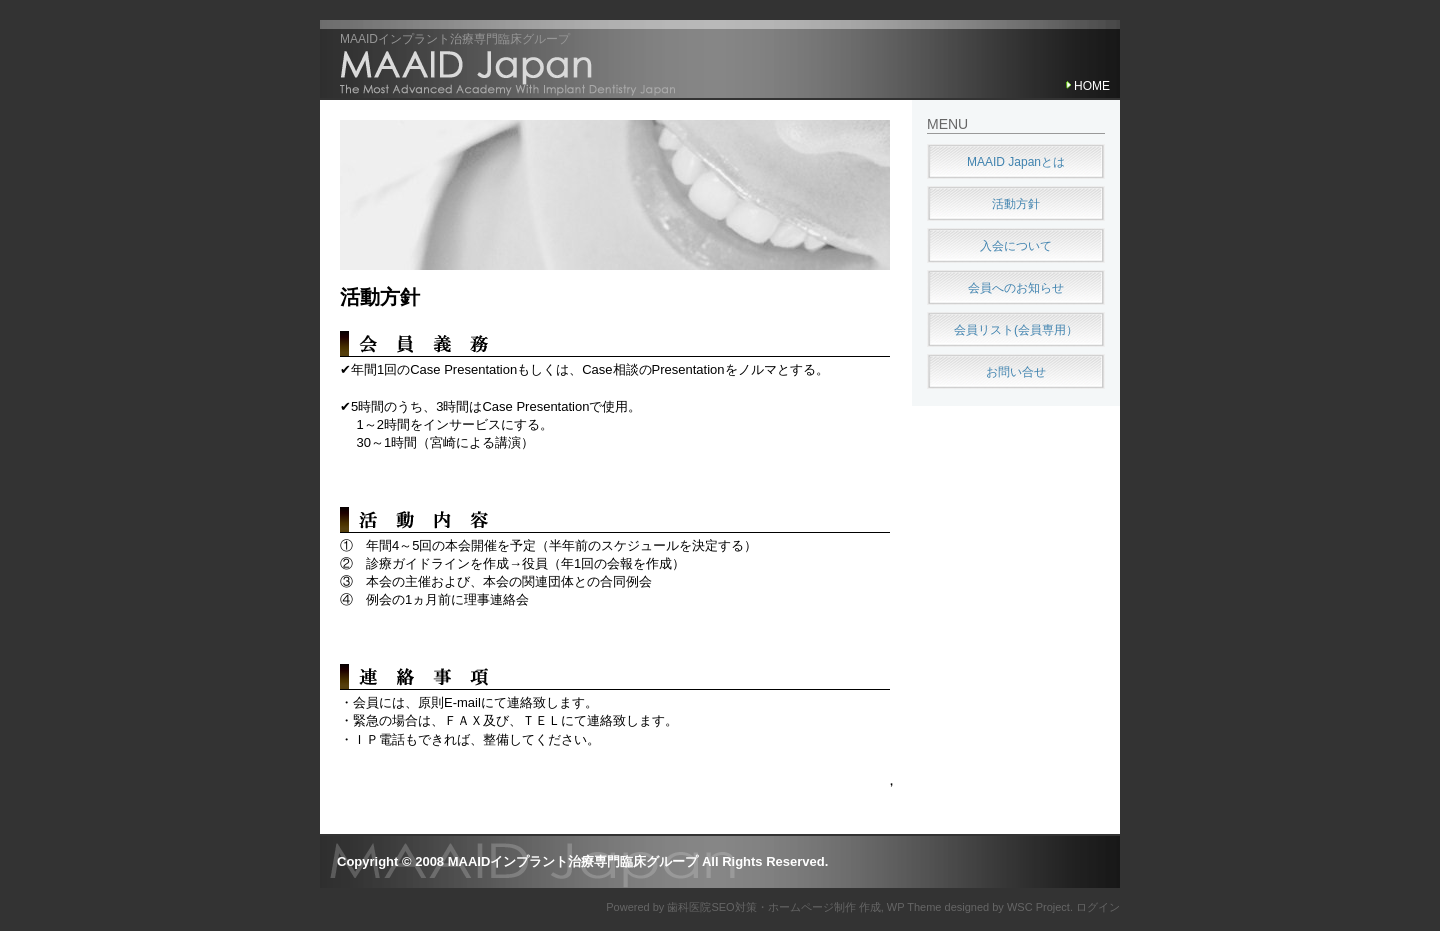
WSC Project (1038, 907)
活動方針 (380, 297)
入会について (1016, 246)
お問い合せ (1016, 372)
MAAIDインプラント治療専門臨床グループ (455, 39)
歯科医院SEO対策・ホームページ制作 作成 (773, 907)
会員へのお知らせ (1016, 288)
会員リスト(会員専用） (1016, 330)
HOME (1092, 86)
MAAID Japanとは (1016, 162)
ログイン (1098, 907)
